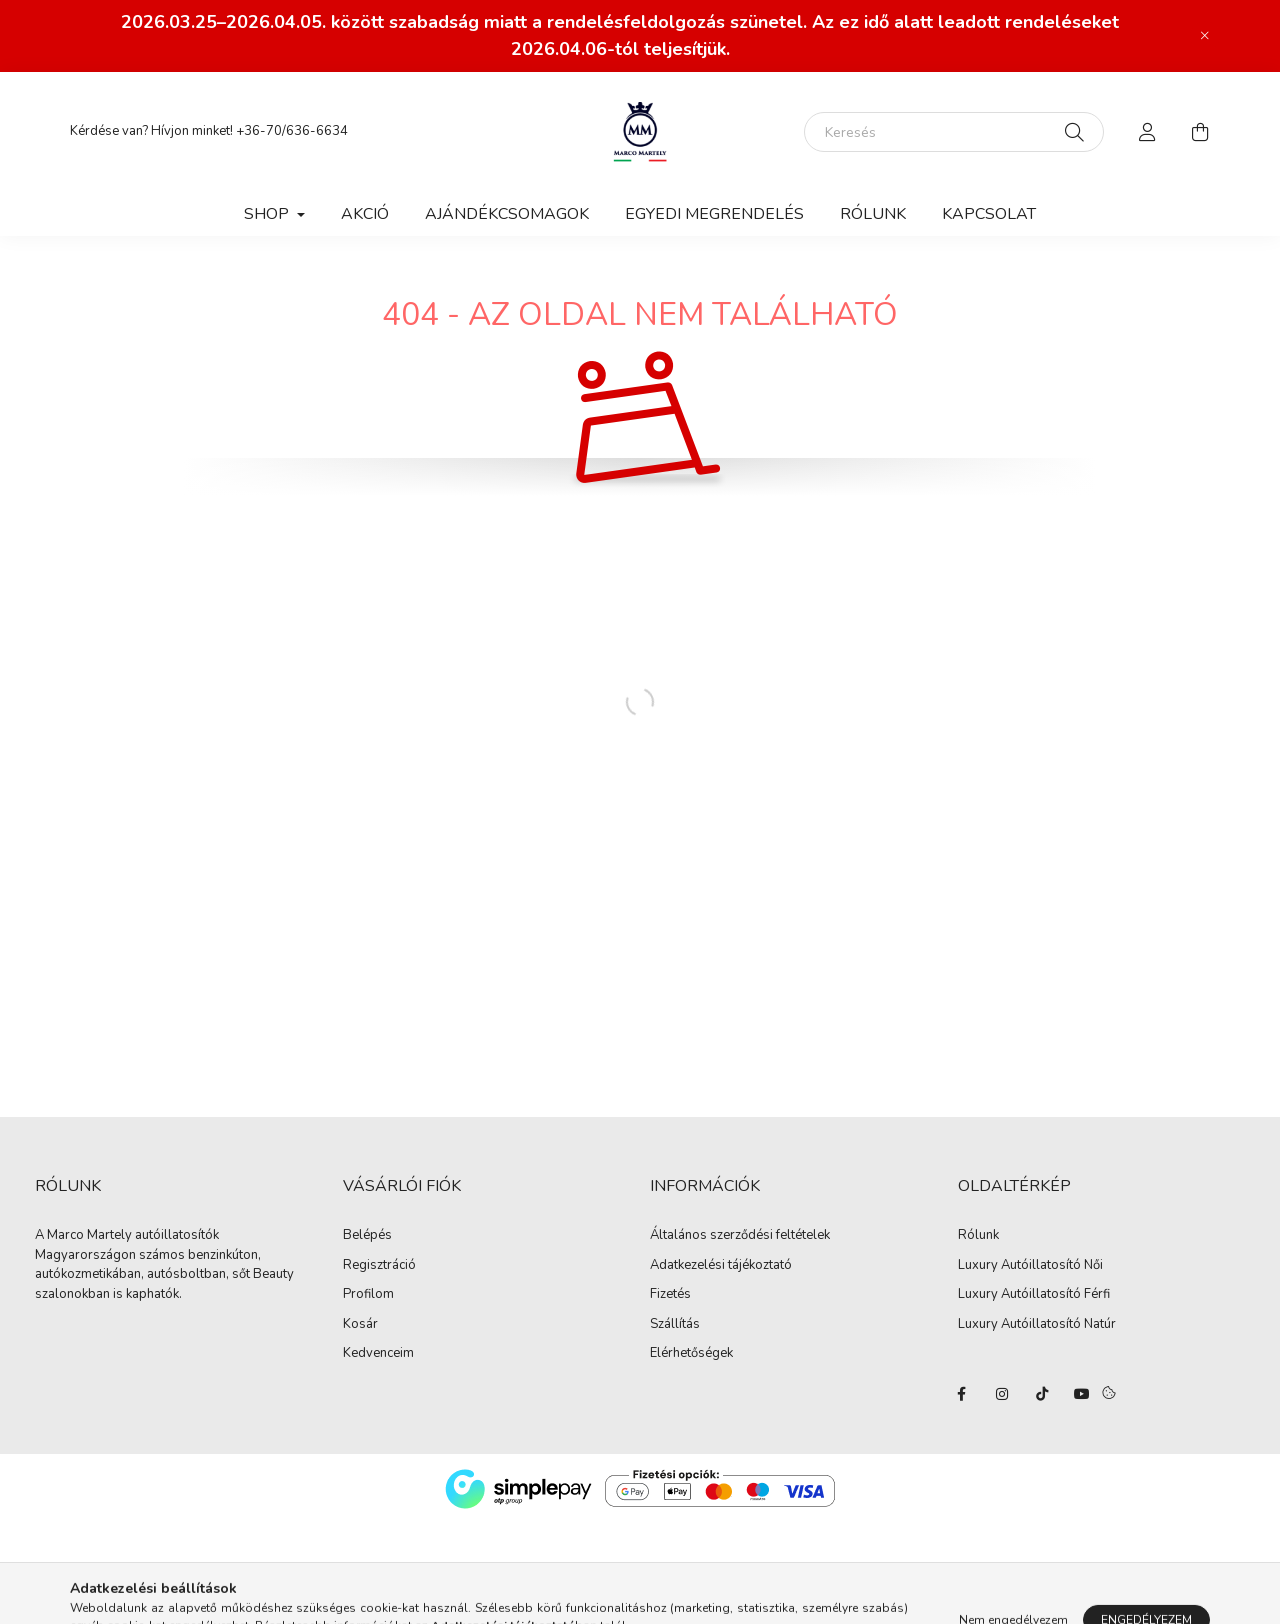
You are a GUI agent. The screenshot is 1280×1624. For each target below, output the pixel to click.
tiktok (1042, 1394)
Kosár (360, 1325)
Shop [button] (268, 214)
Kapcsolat (989, 214)
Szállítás (675, 1325)
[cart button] (1200, 132)
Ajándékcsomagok (507, 214)
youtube (1082, 1394)
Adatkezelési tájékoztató (721, 1266)
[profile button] (1148, 132)
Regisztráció (379, 1266)
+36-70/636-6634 (292, 131)
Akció (365, 214)
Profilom (368, 1295)
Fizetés (670, 1295)
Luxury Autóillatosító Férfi (1034, 1294)
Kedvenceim (378, 1354)
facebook (962, 1394)
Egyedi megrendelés (714, 214)
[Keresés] (954, 132)
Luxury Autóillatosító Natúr (1037, 1324)
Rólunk (873, 214)
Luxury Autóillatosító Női (1030, 1265)
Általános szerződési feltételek (740, 1236)
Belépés (367, 1236)
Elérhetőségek (691, 1354)
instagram (1002, 1394)
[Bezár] (1205, 36)
